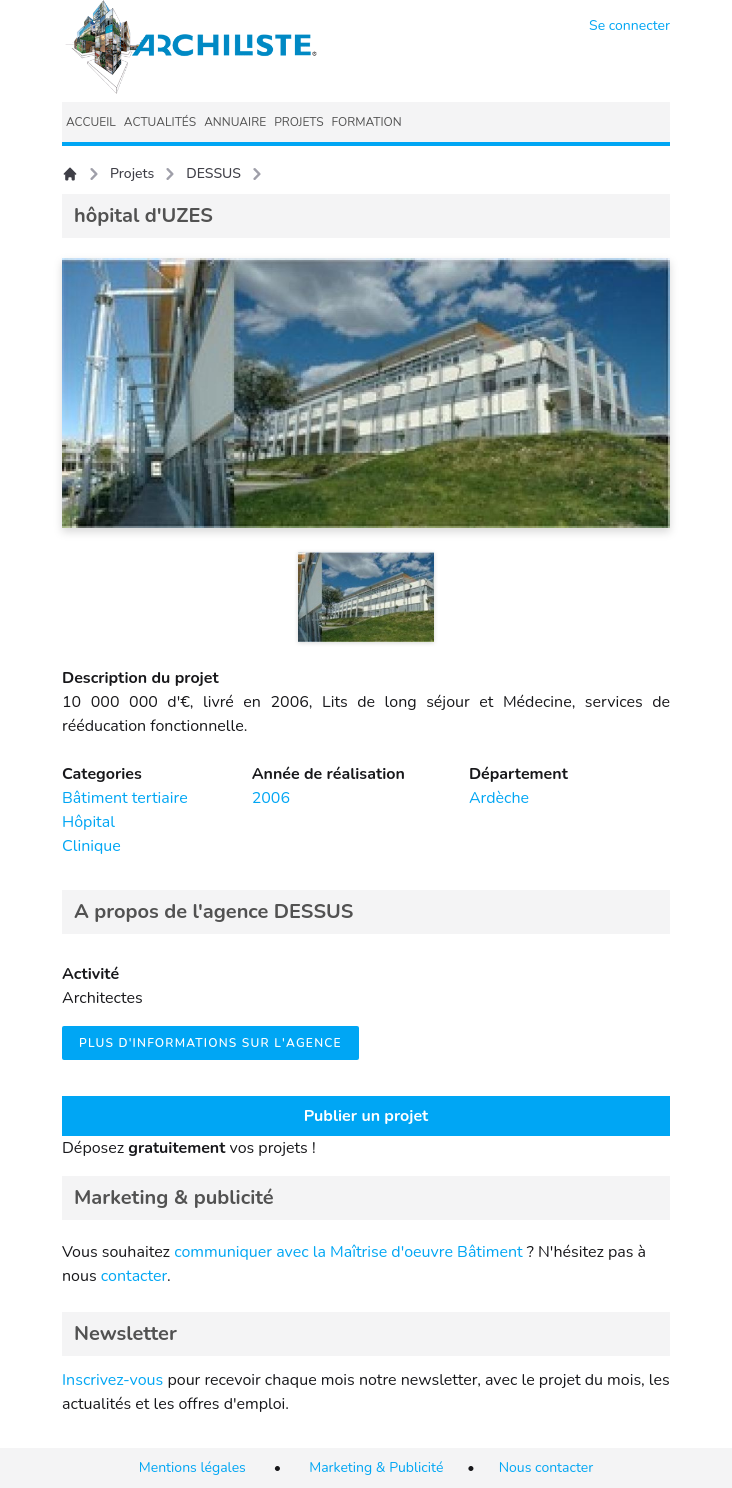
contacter (134, 1276)
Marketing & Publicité (376, 1467)
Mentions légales (192, 1467)
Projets (132, 173)
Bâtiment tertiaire (125, 798)
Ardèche (499, 798)
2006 (271, 798)
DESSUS (213, 173)
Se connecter (629, 25)
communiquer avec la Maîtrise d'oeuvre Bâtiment (348, 1252)
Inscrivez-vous (112, 1380)
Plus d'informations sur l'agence (210, 1043)
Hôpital (88, 822)
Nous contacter (546, 1467)
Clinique (91, 846)
